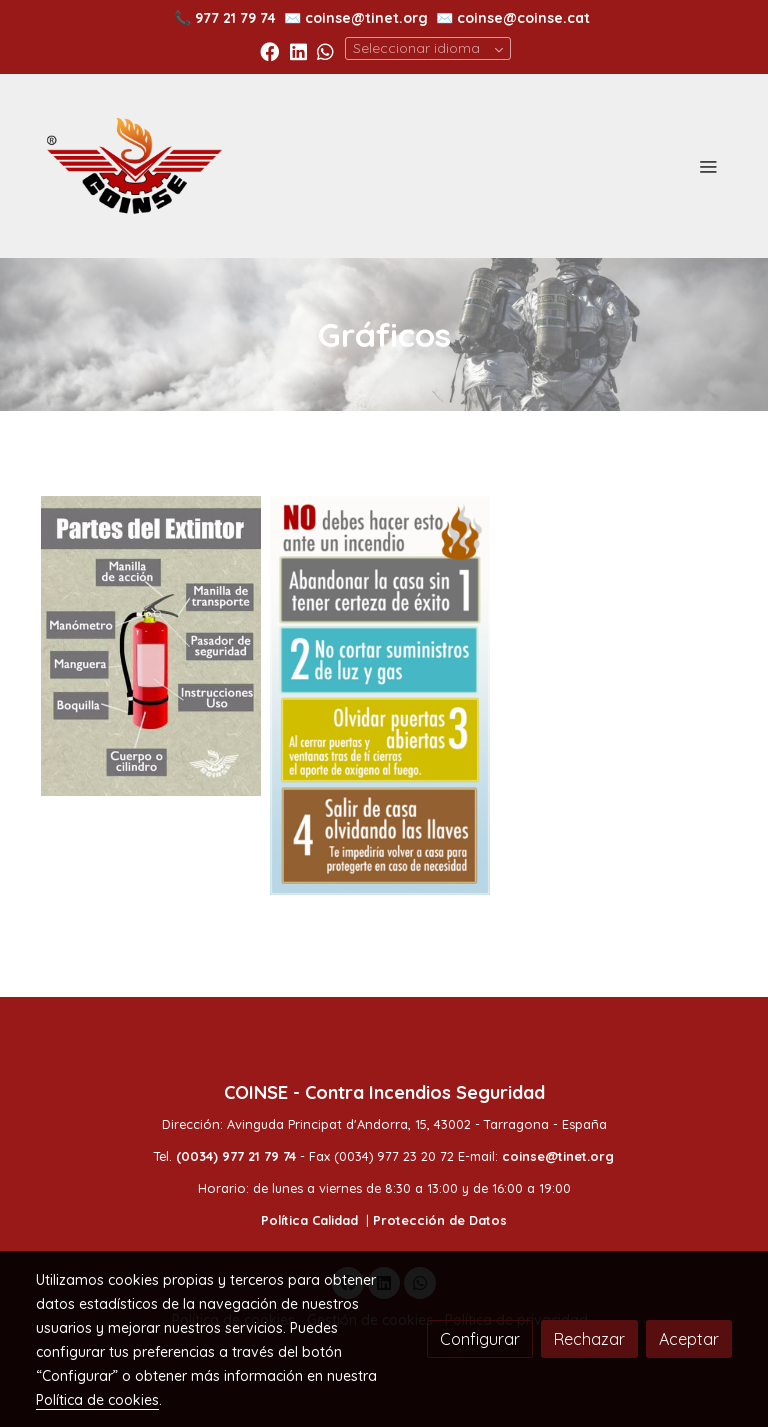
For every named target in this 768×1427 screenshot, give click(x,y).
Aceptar (689, 1339)
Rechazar (589, 1339)
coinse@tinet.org (366, 18)
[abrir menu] (708, 166)
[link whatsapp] (325, 50)
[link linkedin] (298, 50)
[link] (134, 166)
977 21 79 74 (235, 18)
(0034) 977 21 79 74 (236, 1156)
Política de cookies (97, 1400)
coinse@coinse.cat (523, 18)
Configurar (480, 1339)
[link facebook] (269, 50)
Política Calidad (309, 1220)
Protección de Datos (440, 1220)
